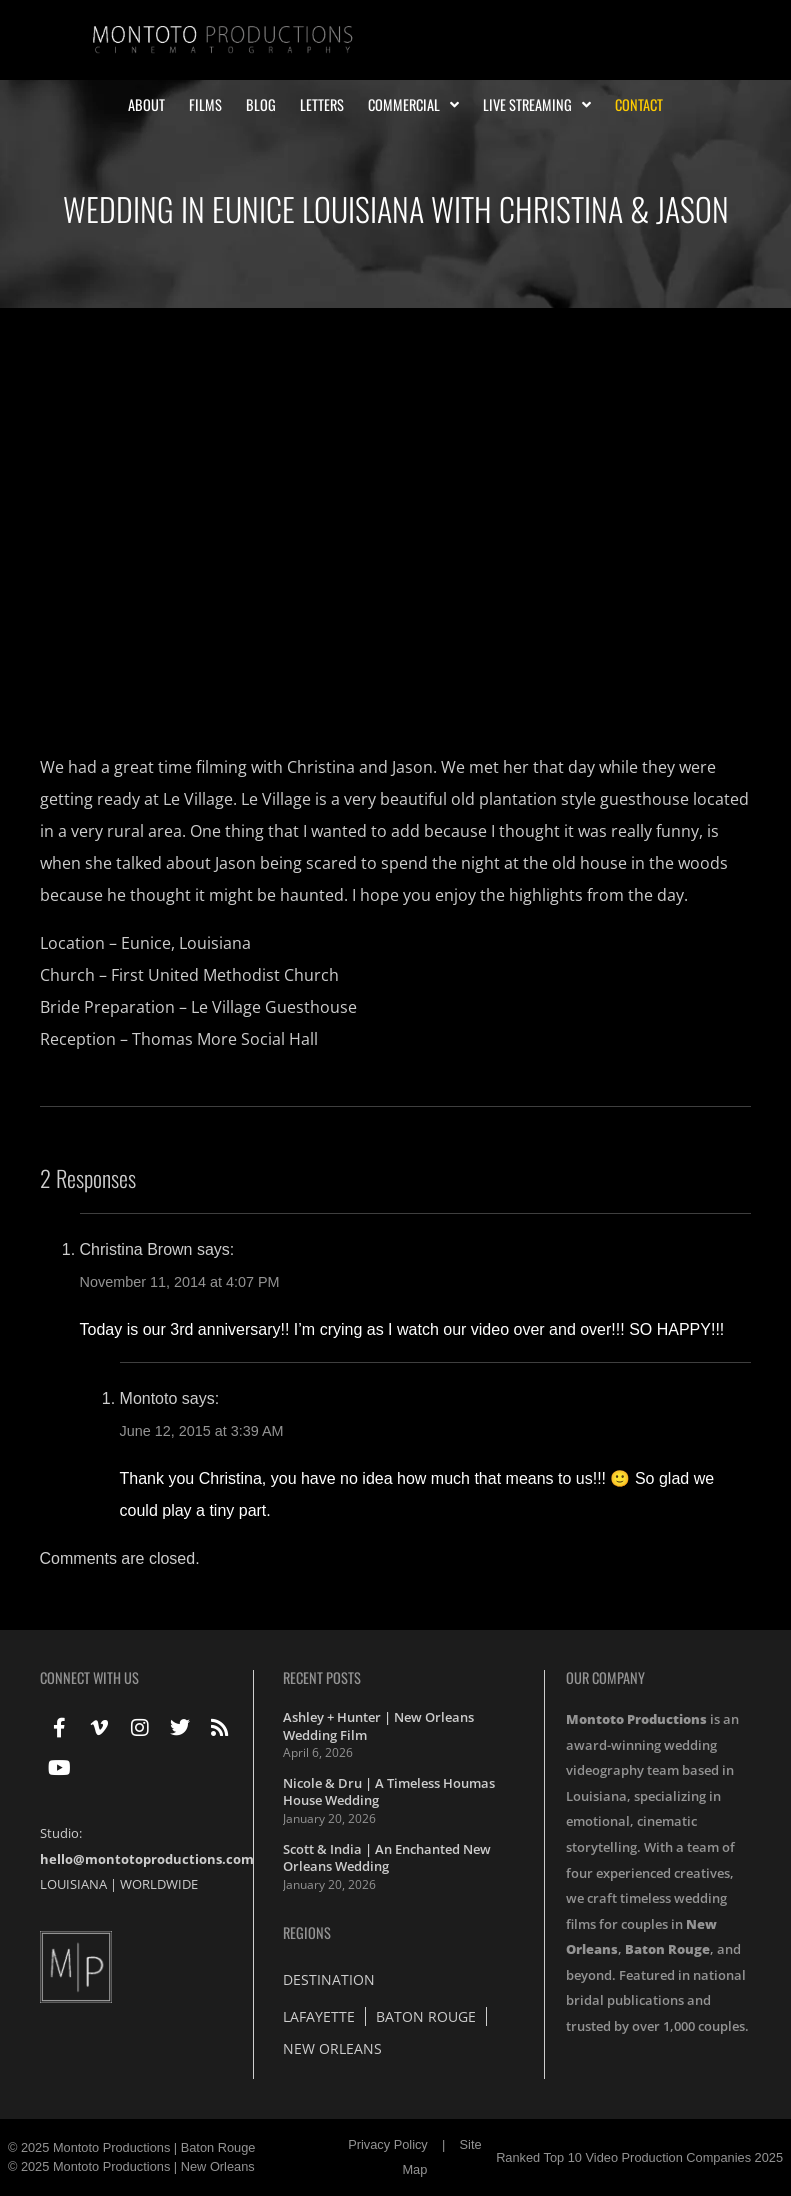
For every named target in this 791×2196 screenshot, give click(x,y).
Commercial (413, 105)
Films (205, 105)
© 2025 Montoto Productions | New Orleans (131, 2166)
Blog (261, 105)
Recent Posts (322, 1677)
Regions (307, 1932)
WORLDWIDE (159, 1884)
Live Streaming (537, 105)
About (146, 105)
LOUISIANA (73, 1884)
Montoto (149, 1398)
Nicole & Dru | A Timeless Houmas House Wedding (389, 1792)
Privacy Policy (388, 2144)
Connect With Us (89, 1677)
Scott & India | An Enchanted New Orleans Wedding (387, 1858)
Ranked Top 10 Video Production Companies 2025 (639, 2157)
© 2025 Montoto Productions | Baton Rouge (132, 2147)
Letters (322, 105)
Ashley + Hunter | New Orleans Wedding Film (378, 1726)
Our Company (605, 1677)
